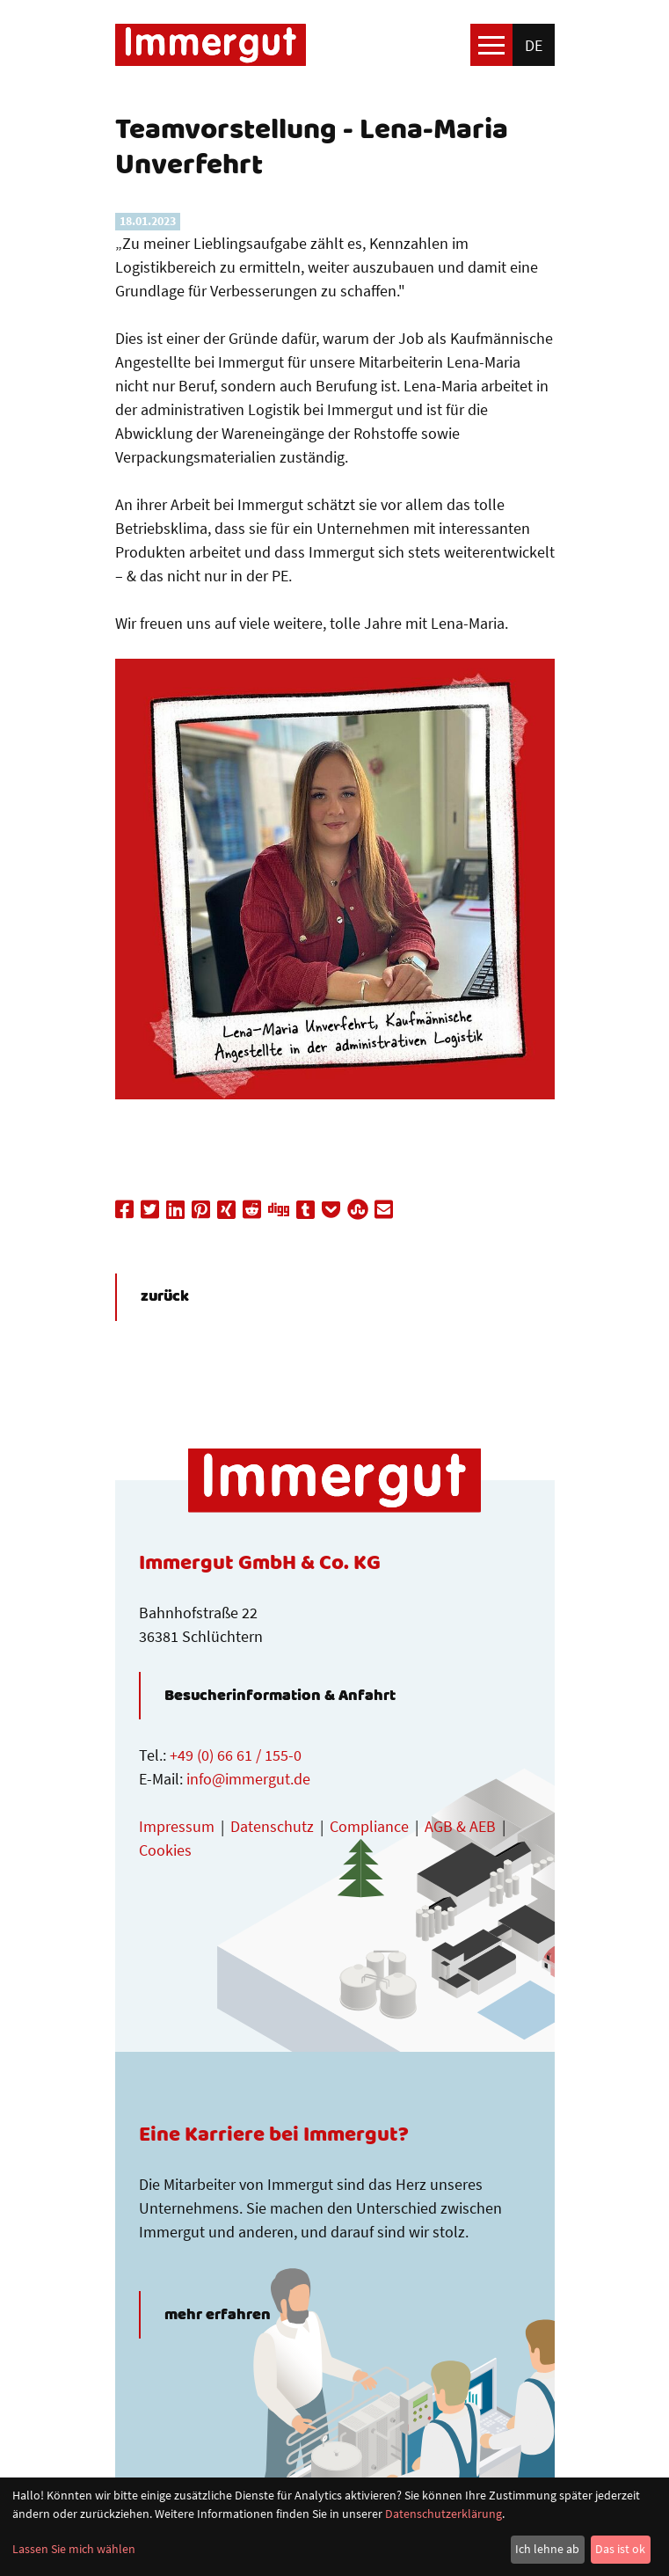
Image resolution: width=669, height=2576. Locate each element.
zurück (165, 1297)
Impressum (177, 1826)
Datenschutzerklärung (443, 2513)
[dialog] (334, 2526)
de (533, 45)
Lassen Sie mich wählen (73, 2549)
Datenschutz (272, 1826)
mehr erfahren (218, 2315)
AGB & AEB (460, 1826)
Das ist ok (620, 2549)
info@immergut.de (248, 1779)
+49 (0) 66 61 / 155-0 (236, 1755)
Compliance (369, 1826)
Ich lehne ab (547, 2549)
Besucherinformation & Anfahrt (280, 1695)
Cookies (165, 1850)
